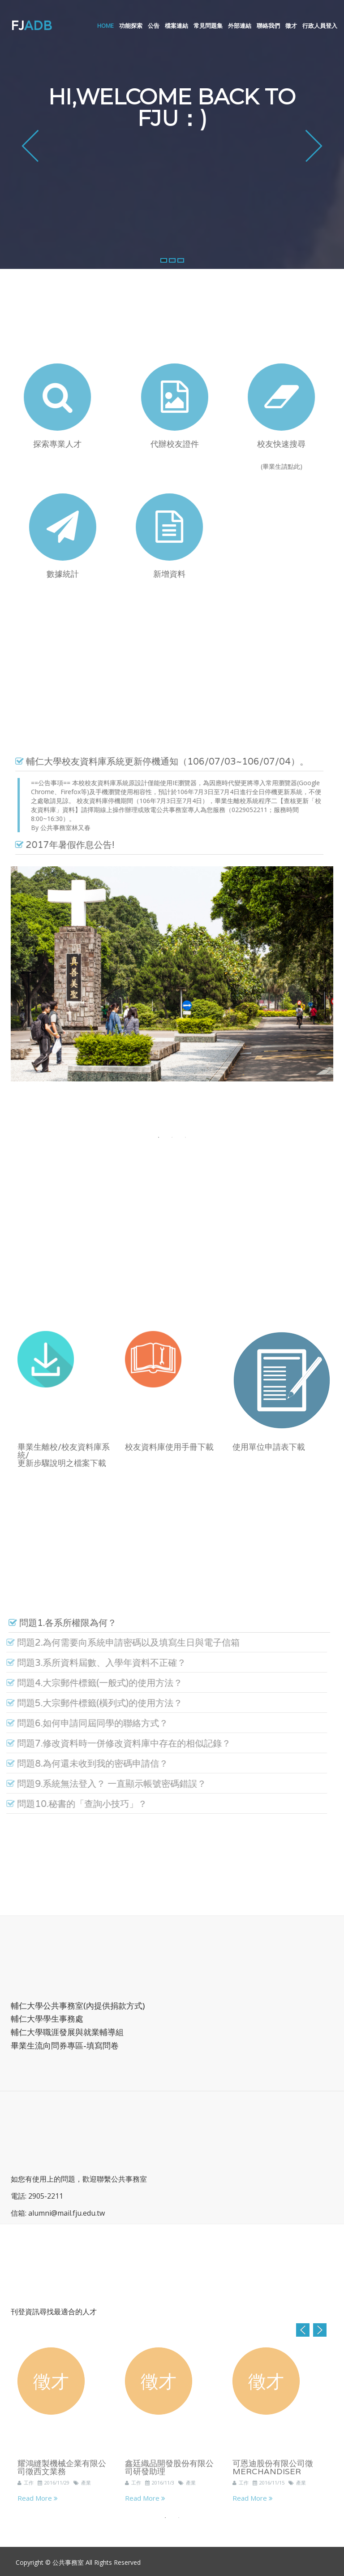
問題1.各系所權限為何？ (57, 1623)
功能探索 (130, 26)
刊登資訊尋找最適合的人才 (54, 2312)
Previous (303, 2330)
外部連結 (239, 26)
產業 (82, 2488)
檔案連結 (176, 26)
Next (320, 2330)
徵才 (291, 26)
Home (105, 26)
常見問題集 (208, 26)
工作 (25, 2488)
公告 (153, 26)
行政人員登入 (319, 26)
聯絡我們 (268, 26)
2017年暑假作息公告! (59, 845)
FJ (31, 25)
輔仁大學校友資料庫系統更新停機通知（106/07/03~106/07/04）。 (156, 761)
